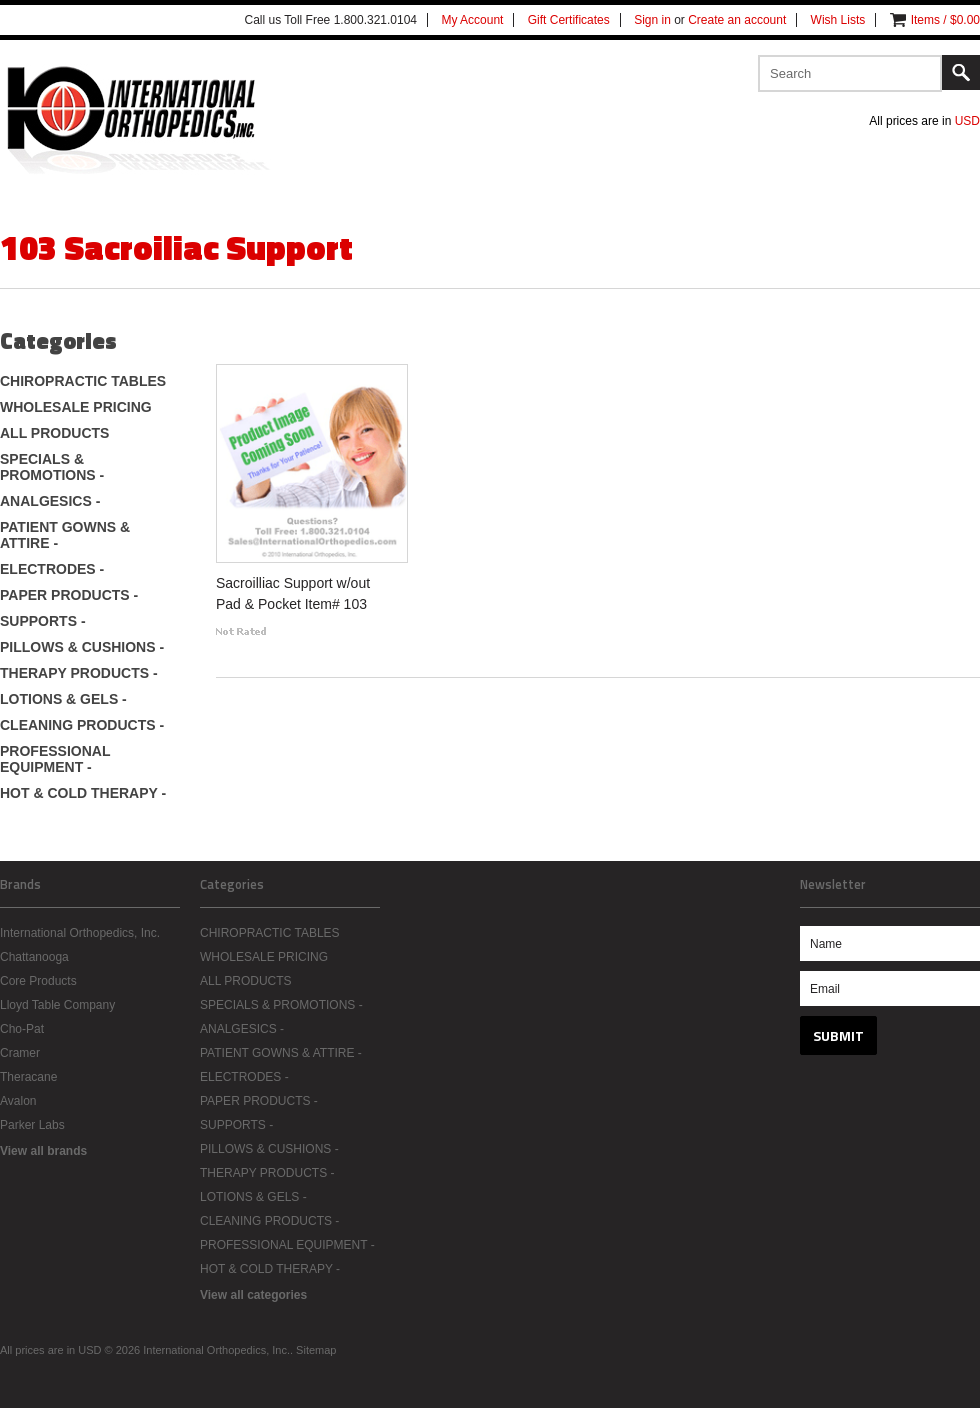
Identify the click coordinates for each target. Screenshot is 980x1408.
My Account (472, 20)
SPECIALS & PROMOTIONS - (52, 467)
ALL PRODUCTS (54, 433)
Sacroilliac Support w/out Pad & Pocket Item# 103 (293, 593)
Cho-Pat (22, 1029)
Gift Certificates (569, 20)
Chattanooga (34, 957)
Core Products (38, 981)
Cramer (20, 1053)
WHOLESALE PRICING (76, 407)
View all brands (43, 1151)
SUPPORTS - (43, 621)
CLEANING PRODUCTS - (82, 725)
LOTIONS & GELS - (63, 699)
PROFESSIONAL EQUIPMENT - (55, 759)
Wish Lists (838, 20)
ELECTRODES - (52, 569)
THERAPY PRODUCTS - (79, 673)
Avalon (18, 1101)
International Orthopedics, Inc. (80, 933)
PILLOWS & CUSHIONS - (82, 647)
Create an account (737, 20)
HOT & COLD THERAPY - (83, 793)
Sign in (652, 20)
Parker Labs (32, 1125)
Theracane (28, 1077)
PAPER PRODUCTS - (69, 595)
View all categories (253, 1295)
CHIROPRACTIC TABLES (83, 381)
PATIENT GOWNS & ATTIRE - (65, 535)
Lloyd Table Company (57, 1005)
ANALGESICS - (50, 501)
